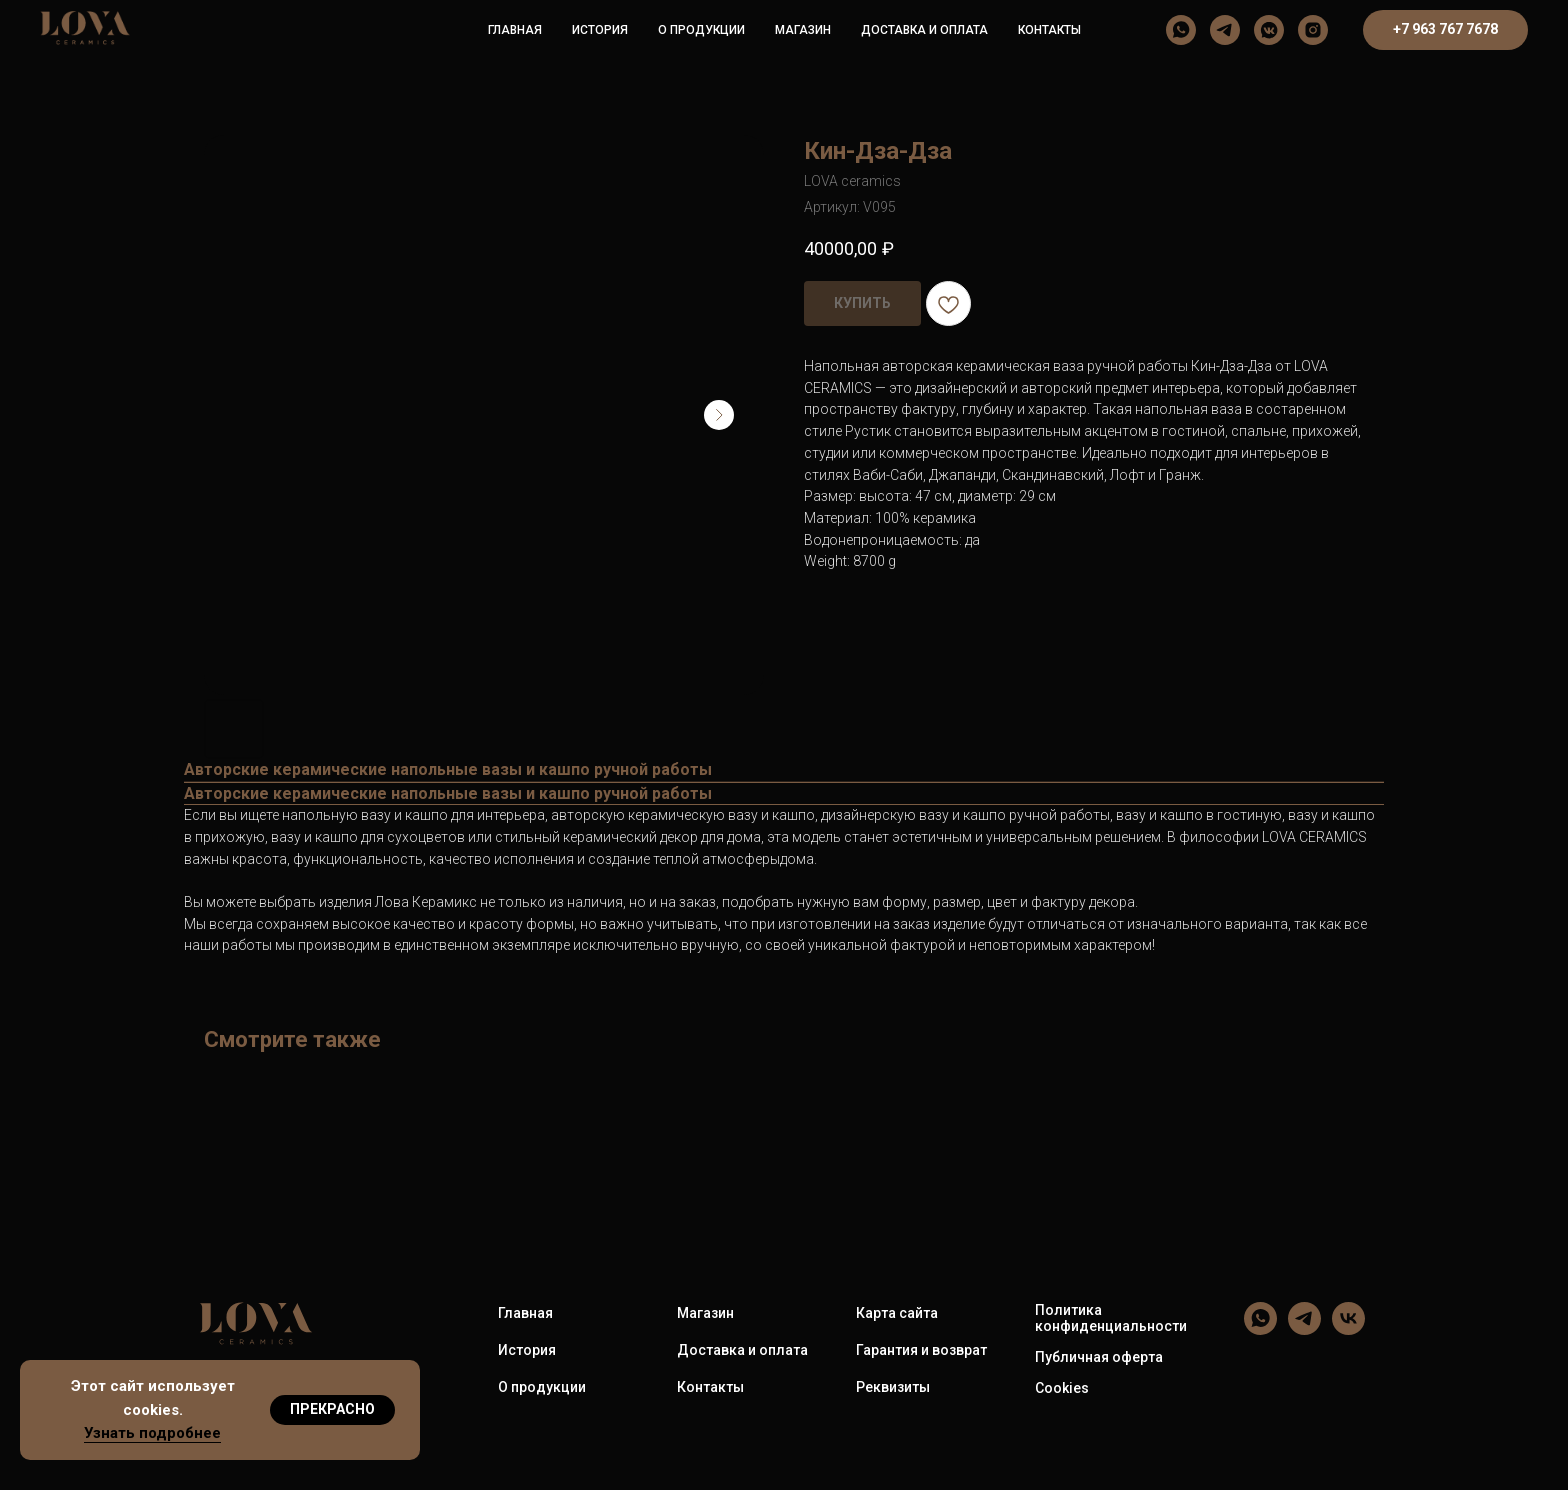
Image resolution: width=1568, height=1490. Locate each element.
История (600, 30)
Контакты (1049, 30)
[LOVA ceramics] (1181, 30)
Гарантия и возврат (921, 1350)
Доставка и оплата (924, 30)
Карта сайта (897, 1313)
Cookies (1062, 1388)
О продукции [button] (701, 30)
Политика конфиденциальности (1111, 1318)
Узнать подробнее (152, 1433)
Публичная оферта (1099, 1357)
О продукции (542, 1387)
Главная (515, 30)
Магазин (803, 30)
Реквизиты (893, 1387)
